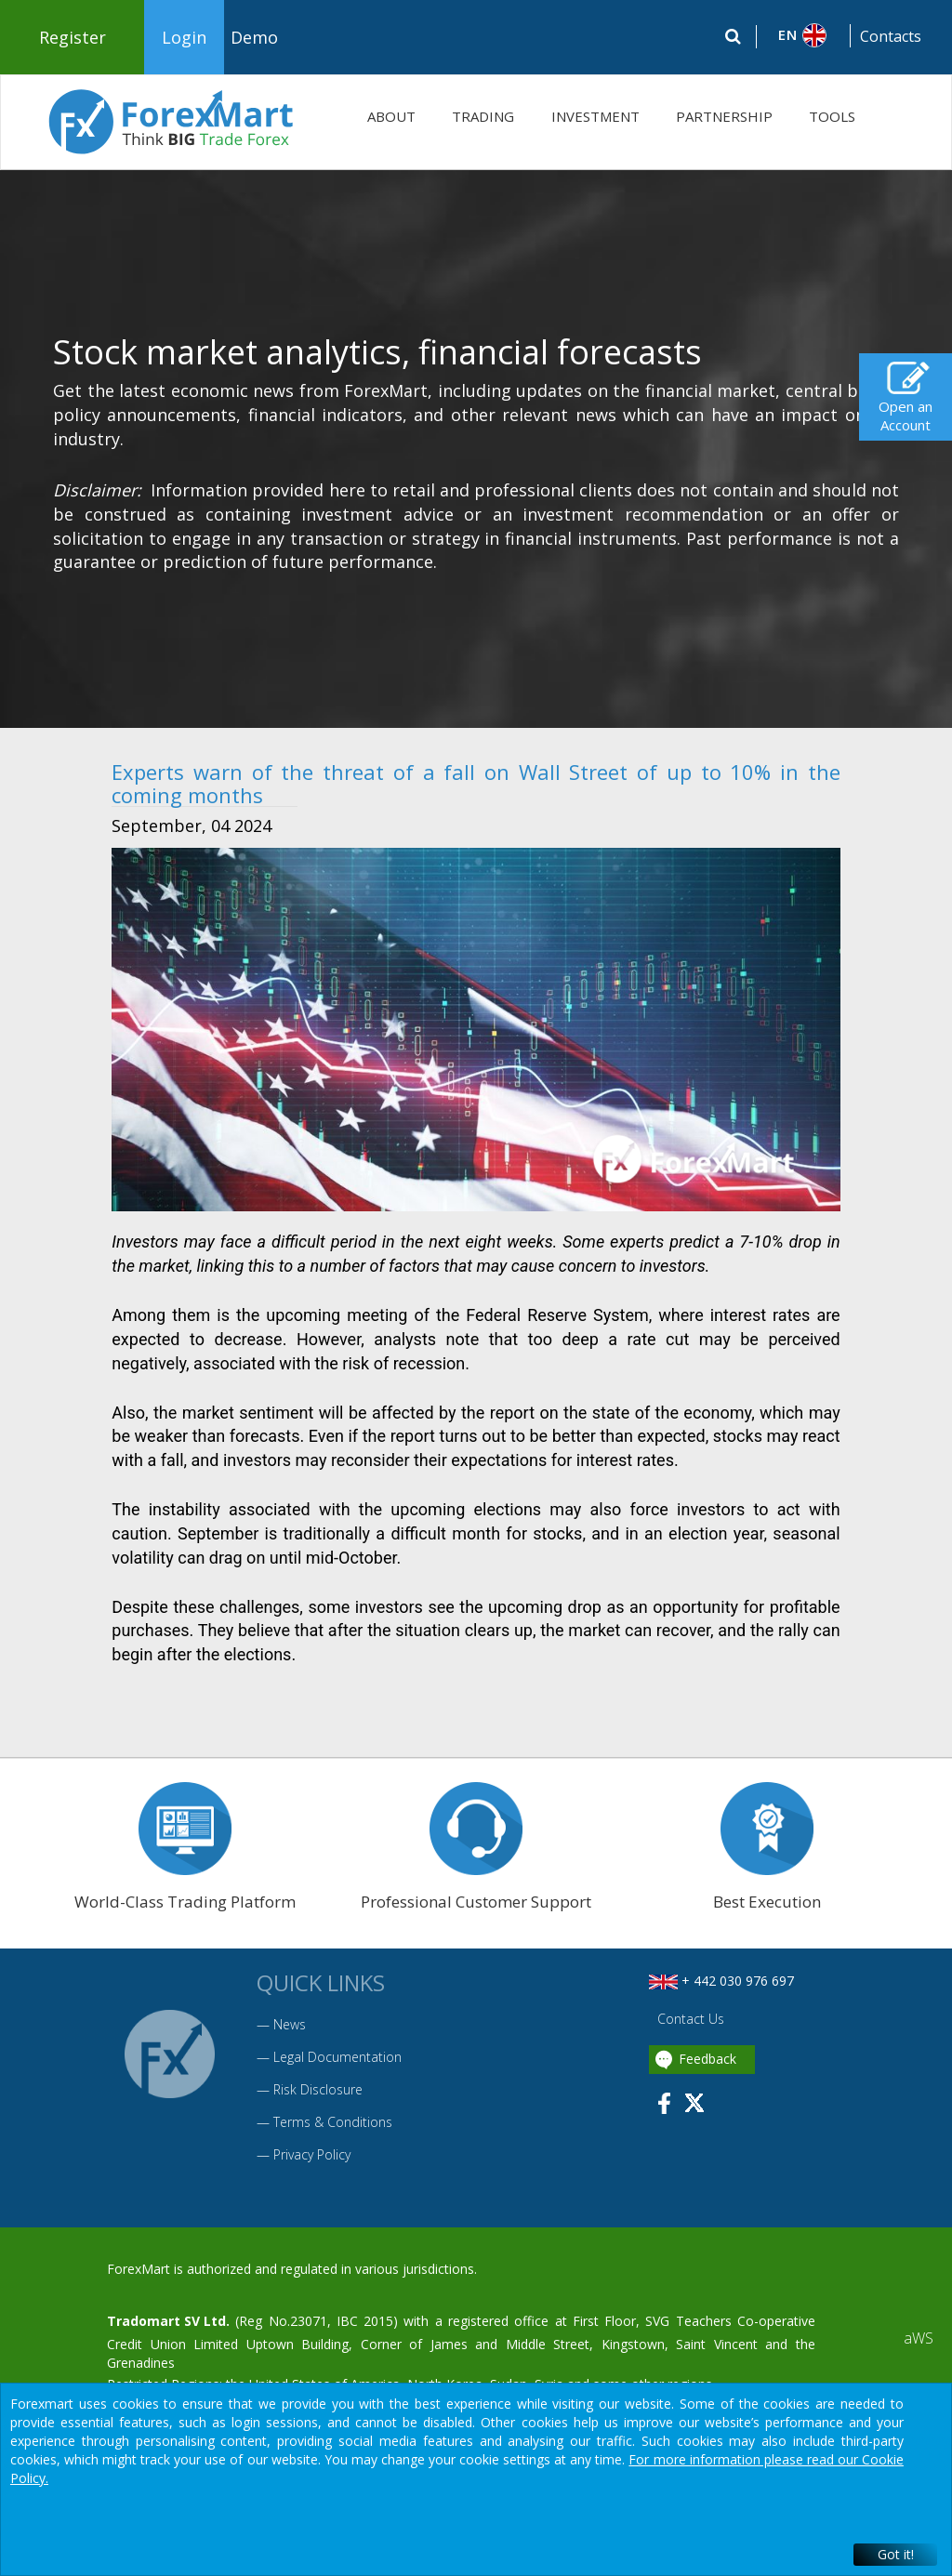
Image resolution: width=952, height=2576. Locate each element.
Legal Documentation (337, 2057)
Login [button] (184, 37)
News (289, 2024)
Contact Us (689, 2019)
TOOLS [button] (832, 116)
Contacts (890, 36)
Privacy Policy (311, 2154)
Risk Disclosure (318, 2089)
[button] (804, 35)
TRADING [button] (483, 116)
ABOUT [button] (391, 116)
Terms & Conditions (332, 2122)
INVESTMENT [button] (595, 116)
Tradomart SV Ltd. (168, 2321)
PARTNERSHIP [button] (724, 116)
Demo (254, 37)
